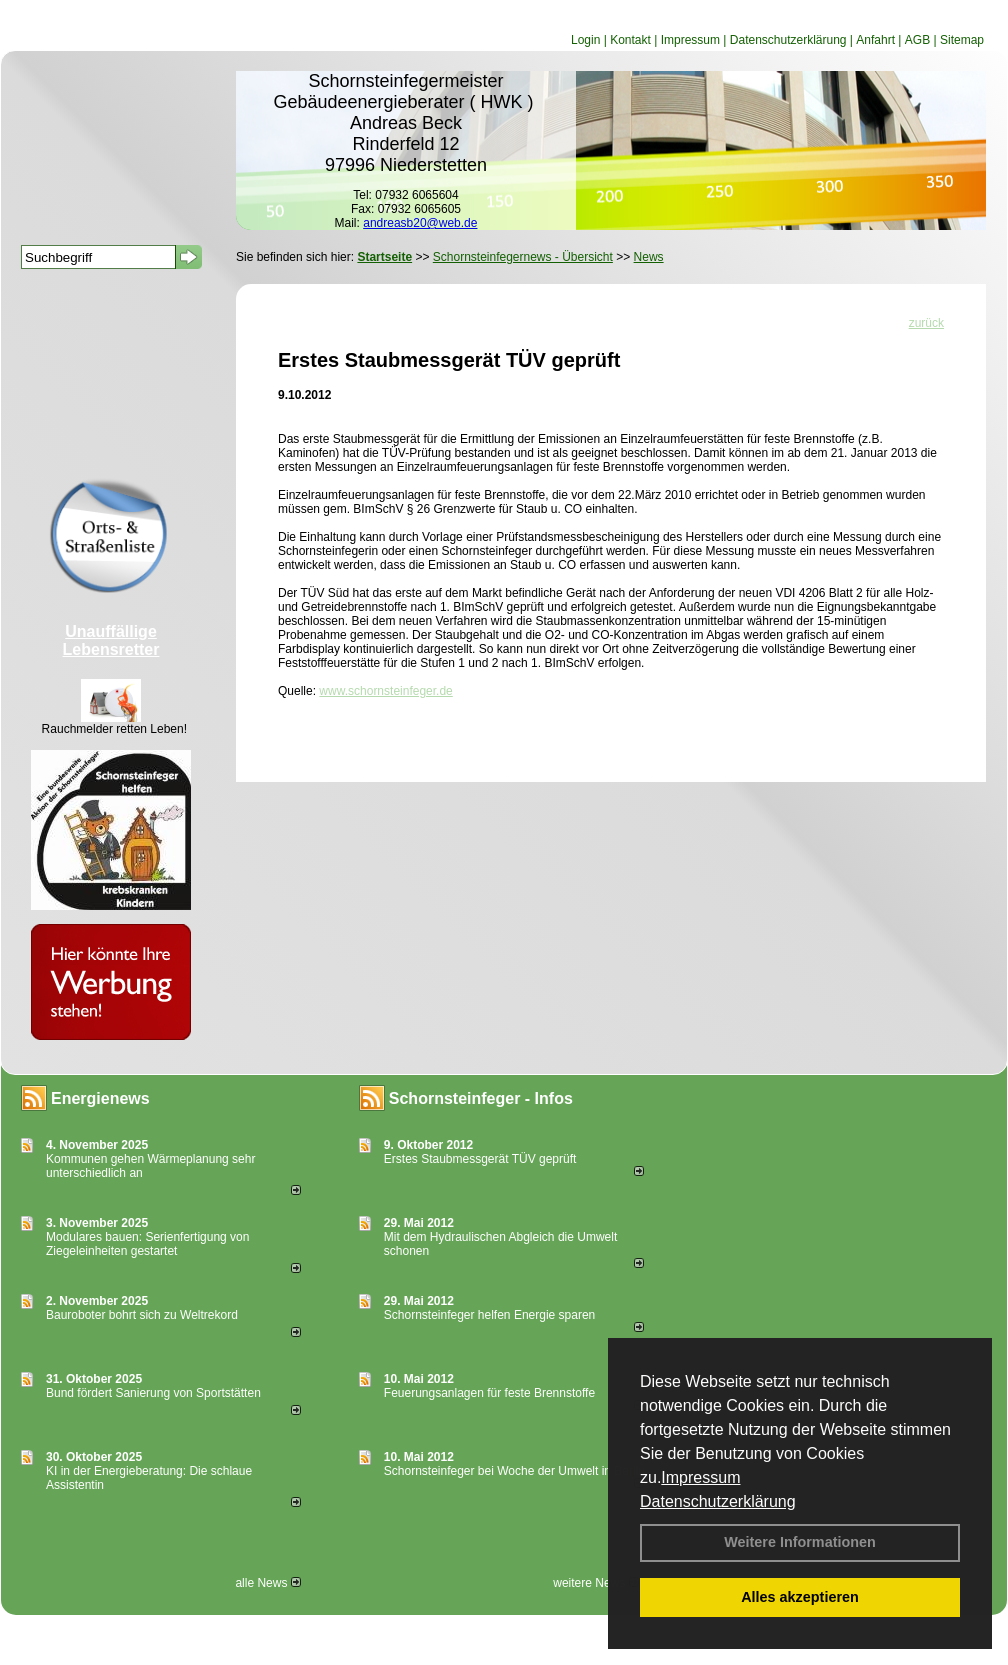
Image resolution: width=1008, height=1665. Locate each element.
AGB (917, 40)
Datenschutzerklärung (718, 1501)
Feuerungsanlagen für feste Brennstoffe (489, 1393)
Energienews (100, 1098)
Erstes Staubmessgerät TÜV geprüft (480, 1159)
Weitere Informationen (800, 1542)
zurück (926, 323)
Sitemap (962, 40)
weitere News (595, 1583)
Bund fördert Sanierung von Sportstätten (155, 1393)
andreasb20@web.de (420, 223)
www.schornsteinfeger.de (385, 691)
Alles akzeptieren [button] (800, 1597)
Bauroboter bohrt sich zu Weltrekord (142, 1315)
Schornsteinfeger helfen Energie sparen (489, 1315)
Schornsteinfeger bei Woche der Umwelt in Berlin (514, 1471)
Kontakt (630, 40)
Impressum (700, 1477)
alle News (267, 1583)
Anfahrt (875, 40)
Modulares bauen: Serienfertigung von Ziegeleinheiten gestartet (147, 1244)
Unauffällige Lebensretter (111, 640)
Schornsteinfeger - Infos (481, 1098)
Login (585, 40)
